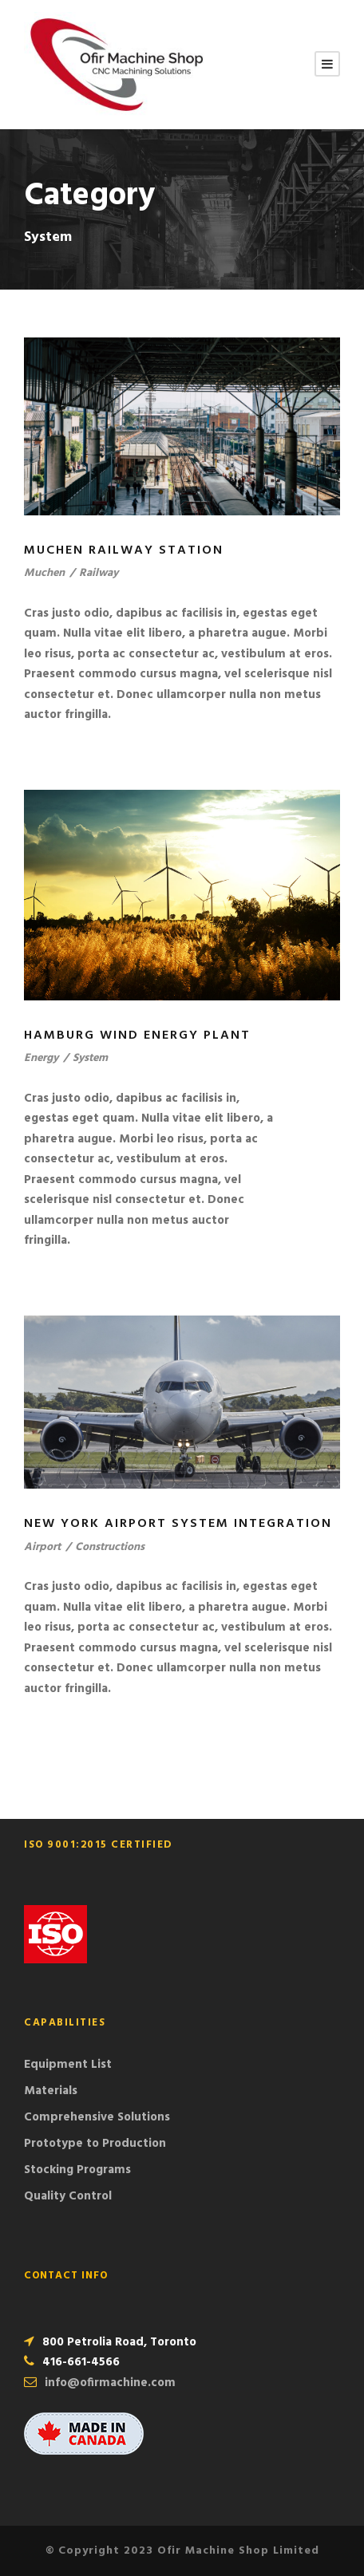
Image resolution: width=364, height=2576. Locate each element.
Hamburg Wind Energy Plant (137, 1035)
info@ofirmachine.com (110, 2383)
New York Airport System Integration (178, 1523)
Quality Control (68, 2196)
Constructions (109, 1547)
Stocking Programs (77, 2170)
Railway (98, 573)
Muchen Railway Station (124, 550)
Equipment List (68, 2064)
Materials (50, 2091)
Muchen (44, 573)
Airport (42, 1547)
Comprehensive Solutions (97, 2117)
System (90, 1058)
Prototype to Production (95, 2143)
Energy (41, 1058)
